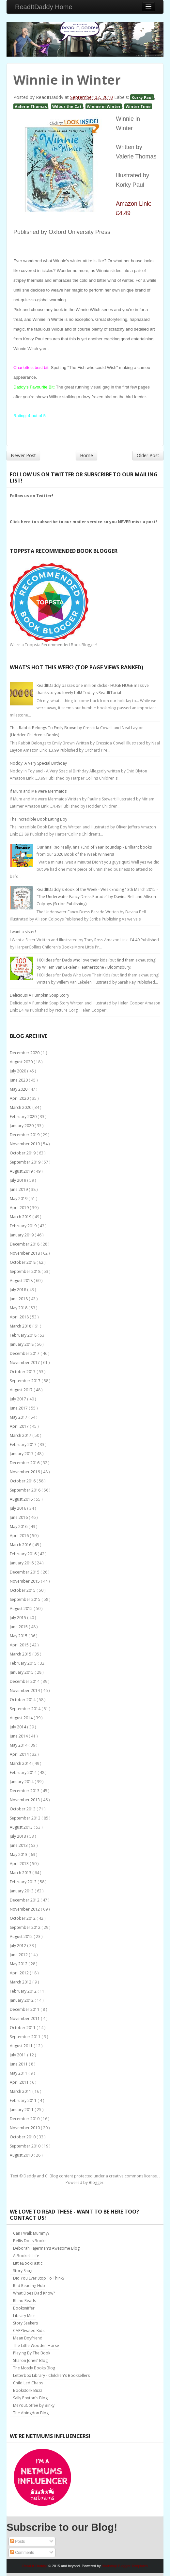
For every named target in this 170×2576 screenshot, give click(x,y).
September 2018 (25, 1271)
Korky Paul (142, 97)
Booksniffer (24, 2308)
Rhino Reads (24, 2300)
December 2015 (25, 1572)
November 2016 (25, 1472)
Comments (22, 2552)
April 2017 (20, 1426)
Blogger (96, 2182)
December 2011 (25, 2009)
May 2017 (19, 1417)
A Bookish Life (26, 2255)
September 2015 (25, 1599)
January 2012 (22, 2000)
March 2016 (21, 1544)
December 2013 (25, 1790)
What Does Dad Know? (34, 2293)
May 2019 (19, 1198)
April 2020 (20, 1098)
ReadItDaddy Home (43, 6)
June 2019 (19, 1189)
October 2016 (23, 1481)
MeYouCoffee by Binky (33, 2405)
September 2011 (25, 2036)
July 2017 (18, 1399)
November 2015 (25, 1581)
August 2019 (22, 1171)
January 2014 (22, 1781)
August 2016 (22, 1499)
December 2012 (25, 1900)
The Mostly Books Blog (34, 2368)
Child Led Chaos (28, 2383)
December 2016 (25, 1462)
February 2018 (24, 1335)
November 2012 (25, 1909)
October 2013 (23, 1809)
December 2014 (25, 1681)
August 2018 (22, 1280)
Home (86, 455)
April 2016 (20, 1535)
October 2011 (23, 2027)
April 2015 (20, 1645)
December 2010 (25, 2118)
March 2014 (21, 1763)
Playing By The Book (31, 2353)
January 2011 (22, 2109)
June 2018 (19, 1299)
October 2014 (23, 1699)
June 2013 (19, 1845)
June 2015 (19, 1626)
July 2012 (18, 1945)
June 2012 (19, 1954)
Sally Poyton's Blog (30, 2398)
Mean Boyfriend (27, 2338)
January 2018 (22, 1344)
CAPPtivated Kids (28, 2330)
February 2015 (24, 1663)
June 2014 (19, 1736)
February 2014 (24, 1772)
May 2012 (19, 1964)
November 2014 (25, 1690)
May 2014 (19, 1745)
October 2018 (23, 1262)
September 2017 (25, 1380)
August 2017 (22, 1390)
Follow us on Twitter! (31, 495)
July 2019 (18, 1180)
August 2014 (22, 1718)
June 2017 (19, 1408)
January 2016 (22, 1563)
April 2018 (20, 1317)
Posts (17, 2541)
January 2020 (22, 1125)
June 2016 (19, 1517)
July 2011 (18, 2055)
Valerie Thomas (31, 106)
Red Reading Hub (29, 2285)
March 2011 (21, 2091)
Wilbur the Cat (67, 106)
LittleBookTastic (27, 2263)
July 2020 (18, 1071)
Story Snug (22, 2270)
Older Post (148, 455)
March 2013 (21, 1872)
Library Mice (24, 2315)
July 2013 (18, 1836)
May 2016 (19, 1526)
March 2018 (21, 1326)
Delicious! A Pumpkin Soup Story (39, 995)
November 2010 (25, 2128)
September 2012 (25, 1927)
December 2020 (25, 1053)
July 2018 (18, 1289)
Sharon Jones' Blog (30, 2360)
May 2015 (19, 1636)
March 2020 (21, 1107)
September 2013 (25, 1818)
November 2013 (25, 1800)
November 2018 (25, 1253)
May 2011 (19, 2073)
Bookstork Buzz (27, 2390)
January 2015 (22, 1672)
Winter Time (138, 106)
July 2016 (18, 1508)
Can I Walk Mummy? (31, 2233)
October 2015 (23, 1590)
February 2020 (24, 1116)
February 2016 (24, 1554)
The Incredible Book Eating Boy (38, 819)
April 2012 (20, 1973)
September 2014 (25, 1708)
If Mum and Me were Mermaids (38, 791)
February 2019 (24, 1226)
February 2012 (24, 1991)
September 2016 (25, 1490)
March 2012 (21, 1982)
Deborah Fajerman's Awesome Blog (46, 2248)
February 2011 (24, 2100)
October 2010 (23, 2137)
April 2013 (20, 1863)
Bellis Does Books (29, 2240)
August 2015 (22, 1608)
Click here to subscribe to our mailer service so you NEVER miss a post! (83, 522)
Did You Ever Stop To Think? (38, 2278)
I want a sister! (23, 931)
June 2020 (19, 1080)
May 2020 (19, 1089)
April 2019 (20, 1207)
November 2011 (25, 2018)
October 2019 (23, 1153)
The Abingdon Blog (31, 2413)
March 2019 (21, 1217)
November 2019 (25, 1144)
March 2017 (21, 1435)
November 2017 (25, 1362)
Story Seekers (25, 2323)
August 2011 (22, 2046)
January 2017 (22, 1453)
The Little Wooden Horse (36, 2345)
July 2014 (18, 1727)
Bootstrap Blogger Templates (125, 2566)
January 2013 (22, 1891)
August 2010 (22, 2155)
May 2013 (19, 1854)
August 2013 (22, 1827)
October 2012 (23, 1918)
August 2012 (22, 1936)
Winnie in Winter (103, 106)
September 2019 (25, 1162)
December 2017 (25, 1353)
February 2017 (24, 1444)
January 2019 (22, 1235)
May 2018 (19, 1308)
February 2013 (24, 1882)
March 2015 (21, 1654)
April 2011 (20, 2082)
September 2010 (25, 2146)
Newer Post (23, 455)
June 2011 (19, 2064)
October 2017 (23, 1371)
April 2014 (20, 1754)
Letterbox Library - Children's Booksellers (51, 2375)
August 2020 (22, 1062)
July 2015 (18, 1617)
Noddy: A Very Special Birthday (38, 763)
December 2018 (25, 1244)
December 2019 (25, 1135)
